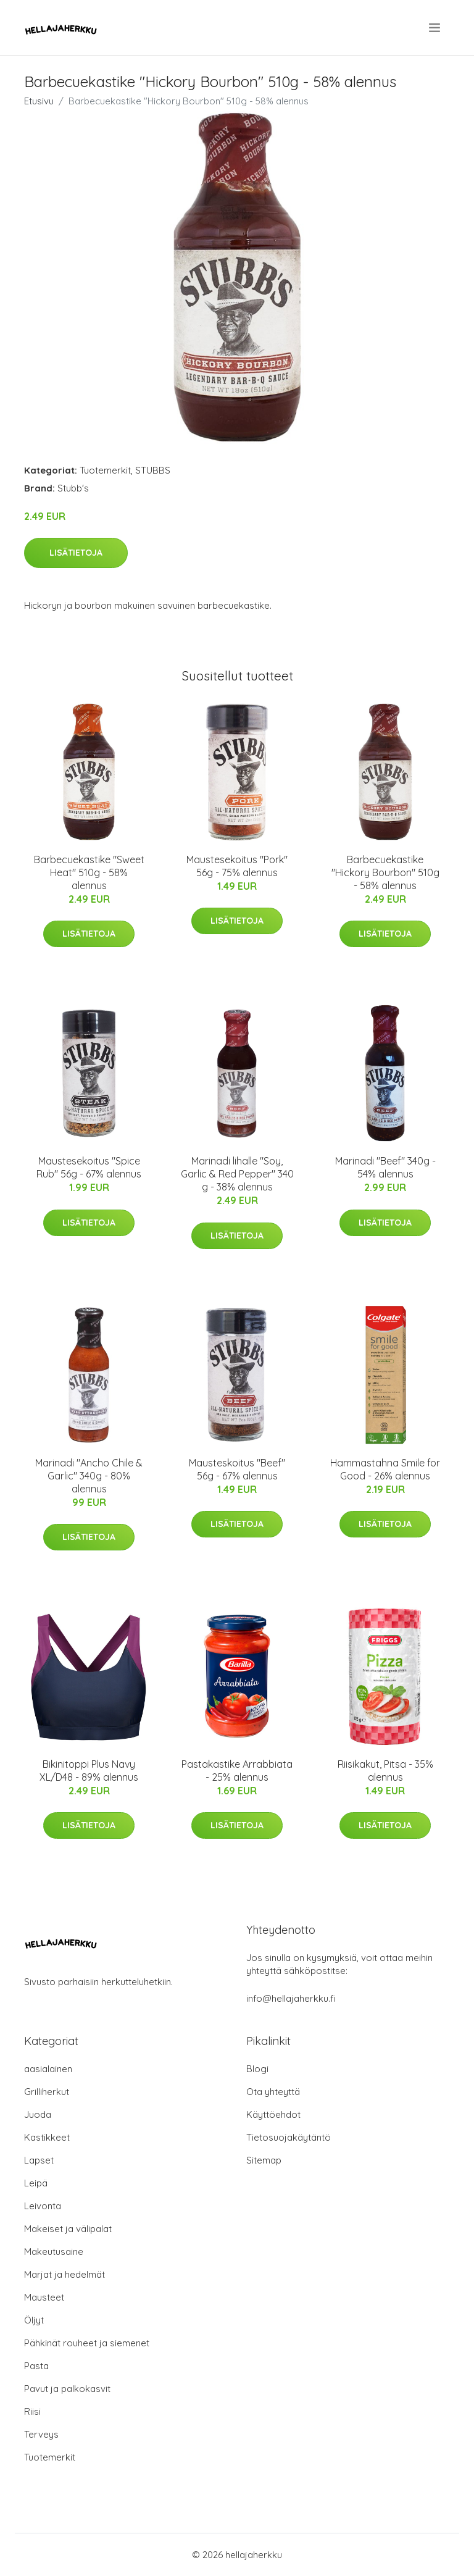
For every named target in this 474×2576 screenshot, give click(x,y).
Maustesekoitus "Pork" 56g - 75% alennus (237, 866)
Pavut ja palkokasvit (67, 2388)
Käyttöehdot (273, 2114)
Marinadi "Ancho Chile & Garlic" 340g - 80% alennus (89, 1476)
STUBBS (152, 470)
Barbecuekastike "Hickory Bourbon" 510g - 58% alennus (385, 872)
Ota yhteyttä (273, 2091)
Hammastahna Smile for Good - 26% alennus (385, 1469)
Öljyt (34, 2320)
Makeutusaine (53, 2251)
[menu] (435, 28)
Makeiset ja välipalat (68, 2229)
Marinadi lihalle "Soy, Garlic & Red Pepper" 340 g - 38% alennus (237, 1174)
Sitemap (263, 2160)
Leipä (36, 2183)
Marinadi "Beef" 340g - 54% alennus (385, 1167)
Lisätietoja (75, 552)
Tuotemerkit (105, 470)
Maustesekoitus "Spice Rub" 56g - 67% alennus (88, 1167)
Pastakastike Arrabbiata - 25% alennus (237, 1770)
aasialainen (48, 2069)
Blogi (257, 2069)
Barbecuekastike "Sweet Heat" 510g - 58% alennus (89, 872)
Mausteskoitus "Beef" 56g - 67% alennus (237, 1469)
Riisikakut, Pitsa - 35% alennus (385, 1770)
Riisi (32, 2411)
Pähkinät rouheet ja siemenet (86, 2343)
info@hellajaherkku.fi (291, 1998)
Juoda (37, 2114)
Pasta (36, 2366)
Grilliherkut (46, 2091)
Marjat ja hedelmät (64, 2274)
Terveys (41, 2434)
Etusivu (39, 101)
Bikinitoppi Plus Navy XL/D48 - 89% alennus (89, 1770)
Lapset (39, 2160)
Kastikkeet (47, 2137)
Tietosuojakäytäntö (288, 2137)
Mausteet (44, 2297)
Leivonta (42, 2206)
